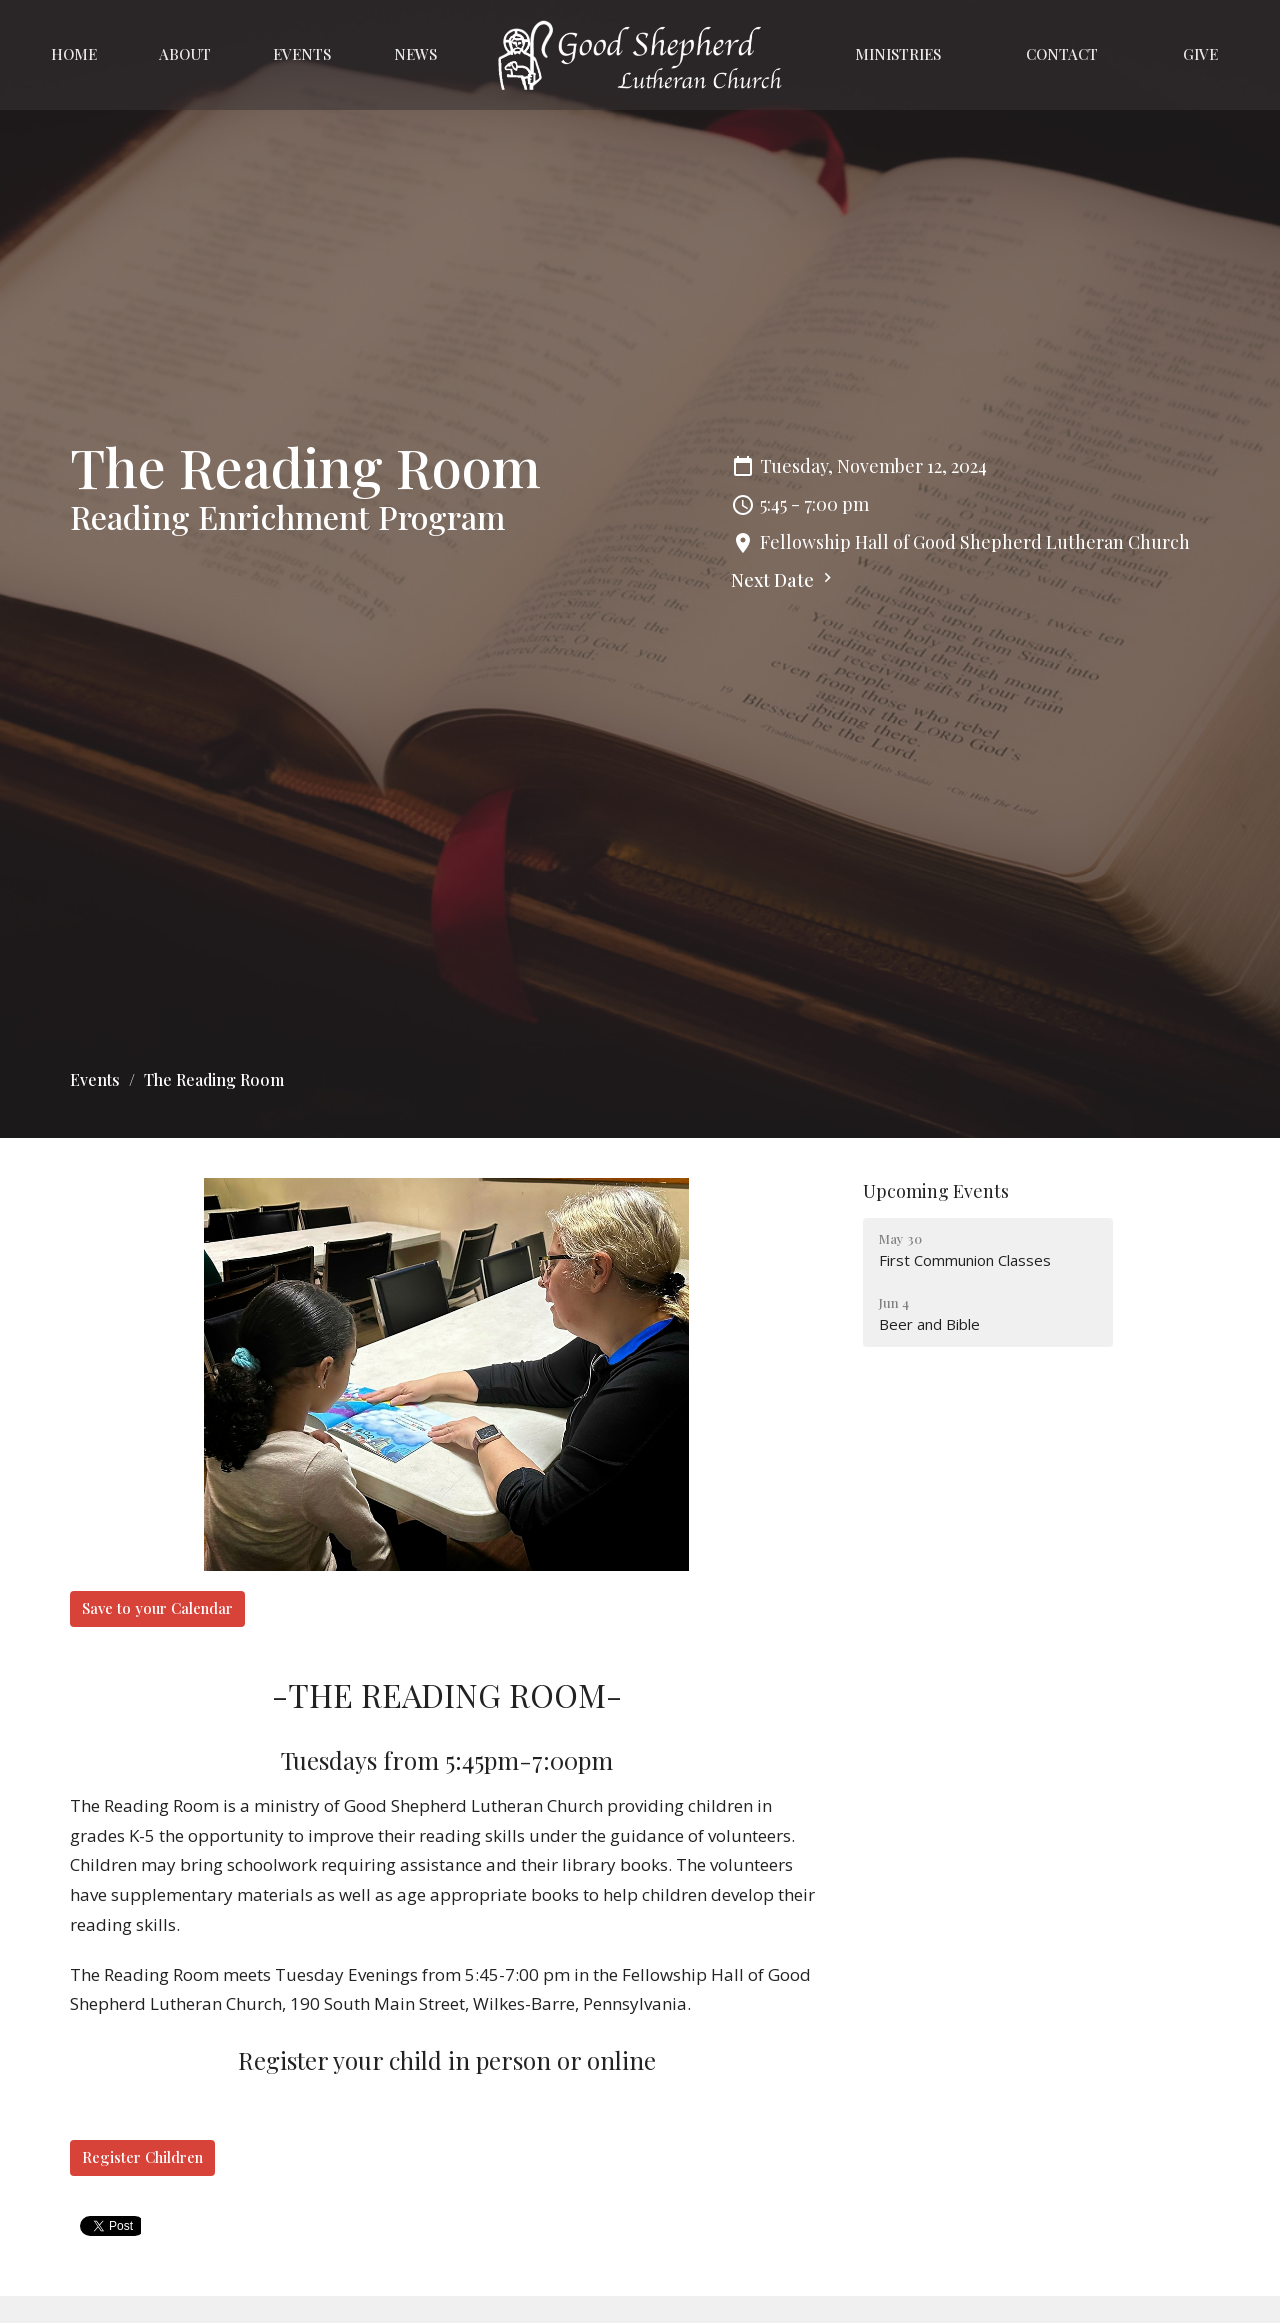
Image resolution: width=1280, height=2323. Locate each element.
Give (1200, 54)
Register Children (142, 2157)
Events (302, 54)
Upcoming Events (936, 1191)
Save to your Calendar (157, 1608)
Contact (1062, 54)
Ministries (898, 54)
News (415, 54)
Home (74, 54)
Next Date (784, 580)
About (185, 54)
